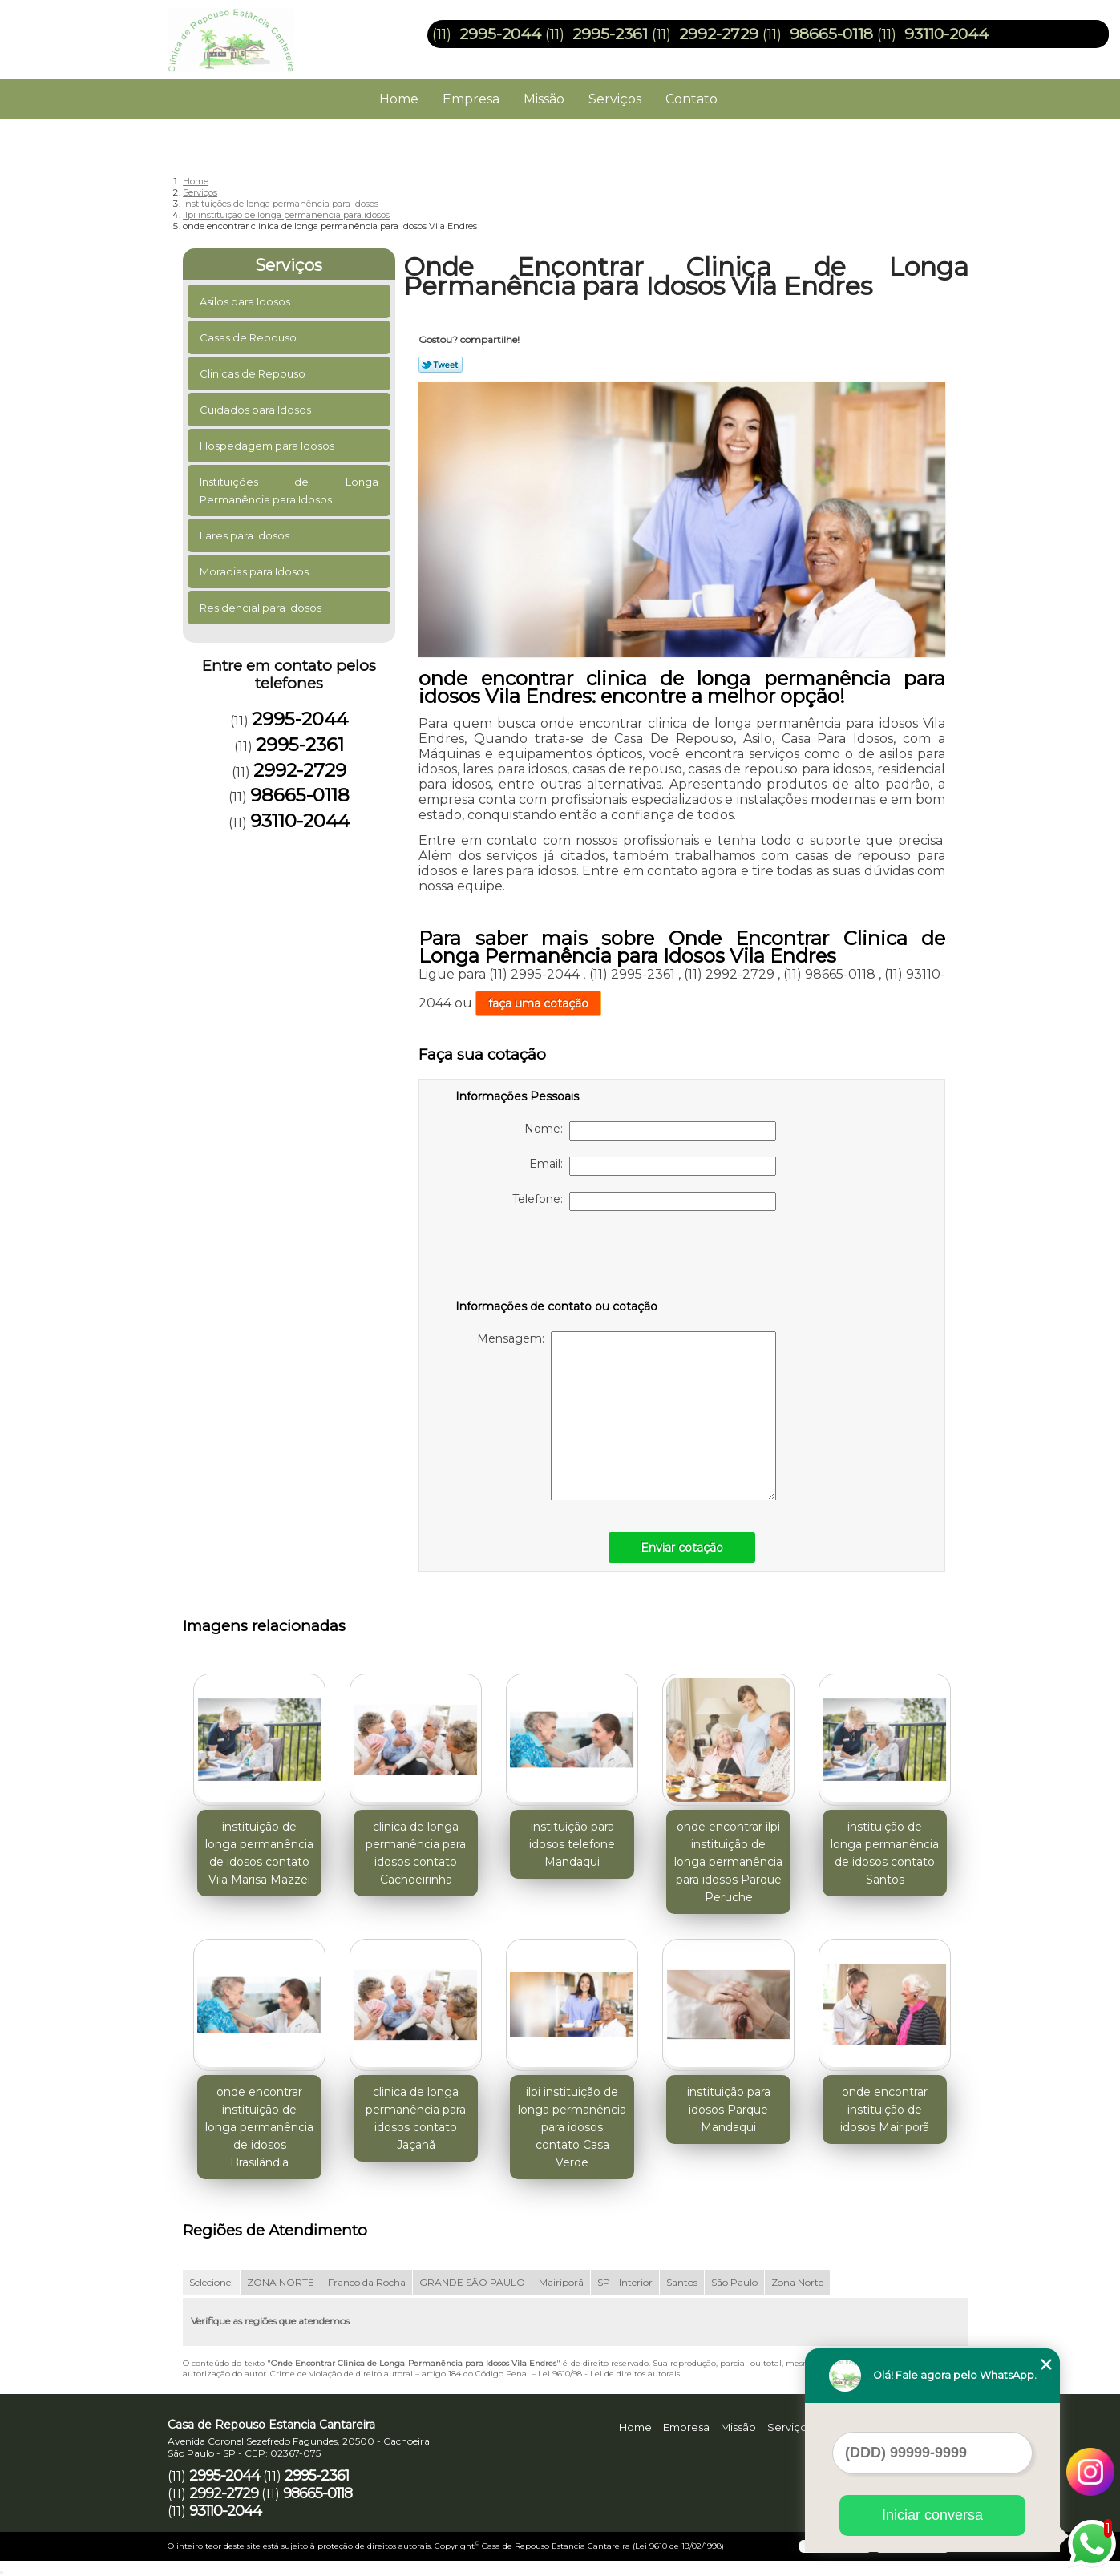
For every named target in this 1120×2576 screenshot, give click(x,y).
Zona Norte (797, 2282)
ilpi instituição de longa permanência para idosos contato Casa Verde (572, 2127)
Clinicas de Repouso (254, 373)
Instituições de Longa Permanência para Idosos (289, 490)
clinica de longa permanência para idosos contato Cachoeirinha (416, 1853)
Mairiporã (561, 2282)
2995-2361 (610, 34)
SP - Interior (625, 2282)
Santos (681, 2282)
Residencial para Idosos (262, 607)
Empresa (471, 99)
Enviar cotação (682, 1547)
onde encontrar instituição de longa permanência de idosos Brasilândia (259, 2127)
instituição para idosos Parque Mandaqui (728, 2109)
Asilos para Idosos (246, 301)
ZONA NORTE (280, 2282)
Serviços (614, 99)
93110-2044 (946, 34)
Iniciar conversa (932, 2515)
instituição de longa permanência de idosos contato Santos (885, 1853)
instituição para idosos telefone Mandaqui (572, 1844)
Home (398, 99)
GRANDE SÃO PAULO (472, 2282)
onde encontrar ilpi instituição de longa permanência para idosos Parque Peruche (728, 1861)
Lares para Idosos (246, 535)
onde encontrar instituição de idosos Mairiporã (884, 2109)
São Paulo (734, 2282)
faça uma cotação (538, 1003)
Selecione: (211, 2282)
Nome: (650, 1131)
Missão (544, 99)
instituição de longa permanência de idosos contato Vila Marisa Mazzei (259, 1853)
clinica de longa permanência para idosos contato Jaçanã (416, 2118)
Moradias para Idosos (255, 571)
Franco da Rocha (367, 2282)
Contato (691, 99)
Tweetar (440, 365)
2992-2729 (718, 34)
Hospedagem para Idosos (268, 445)
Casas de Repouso (249, 337)
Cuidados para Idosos (256, 409)
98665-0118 (831, 34)
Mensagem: (626, 1415)
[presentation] (557, 1258)
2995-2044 (500, 34)
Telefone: (644, 1201)
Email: (652, 1166)
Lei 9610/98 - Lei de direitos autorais (609, 2373)
